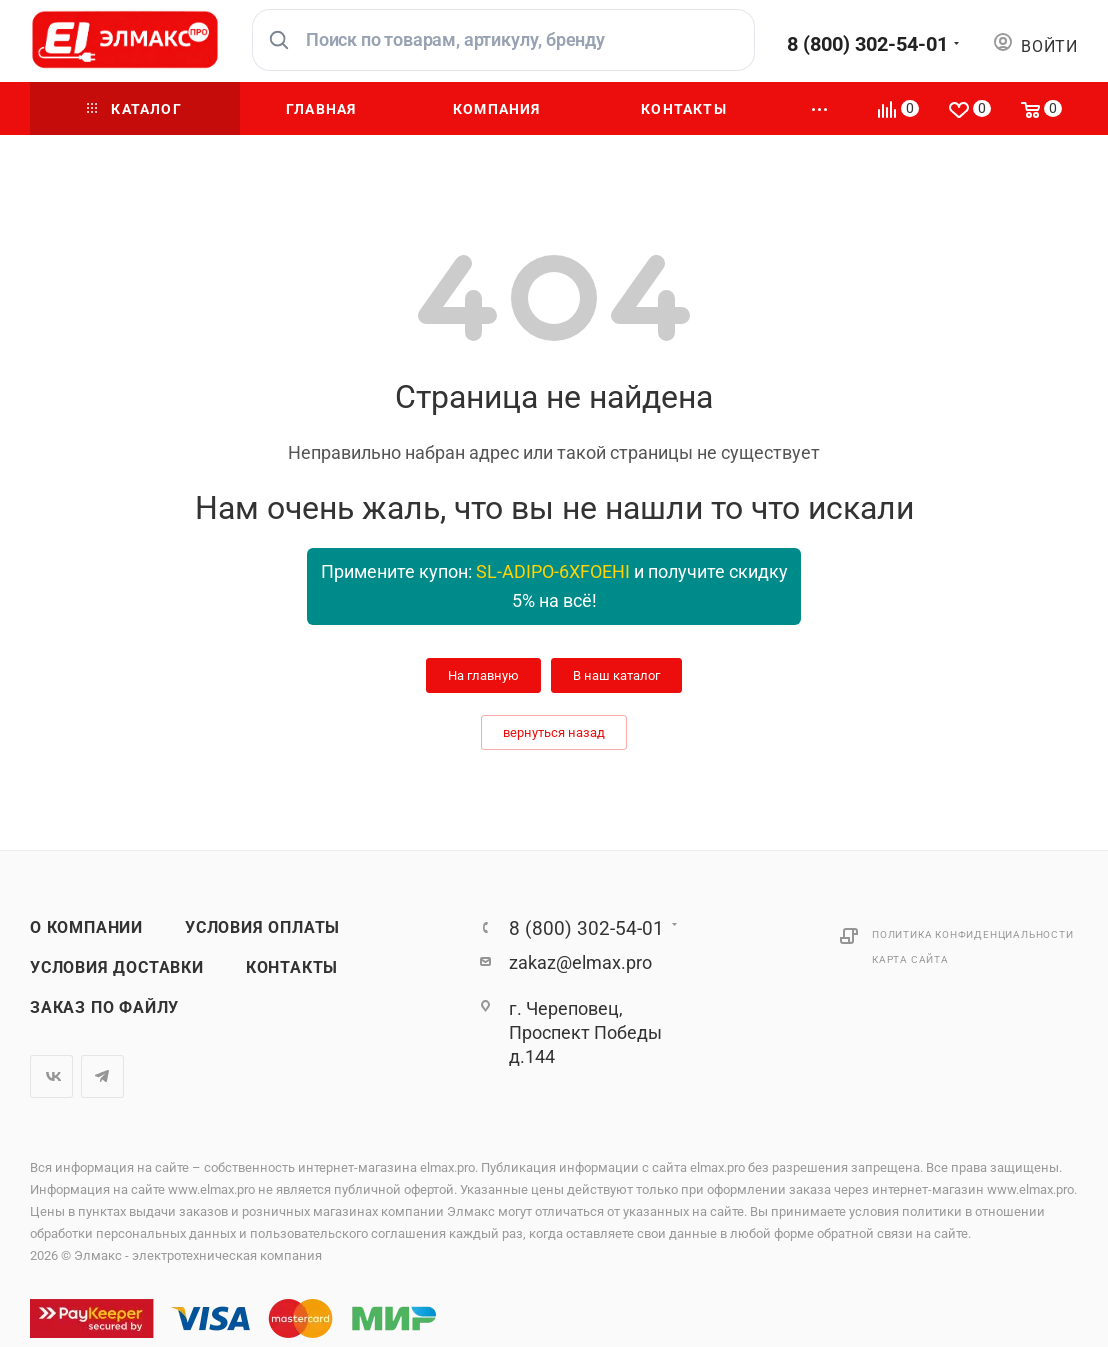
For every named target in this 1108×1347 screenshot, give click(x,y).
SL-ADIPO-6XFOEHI (553, 571)
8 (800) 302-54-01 (867, 44)
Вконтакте (51, 1076)
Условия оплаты (262, 928)
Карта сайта (910, 959)
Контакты (292, 968)
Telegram (102, 1076)
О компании (86, 928)
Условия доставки (117, 968)
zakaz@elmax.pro (580, 962)
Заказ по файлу (104, 1008)
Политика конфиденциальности (973, 934)
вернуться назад (554, 732)
